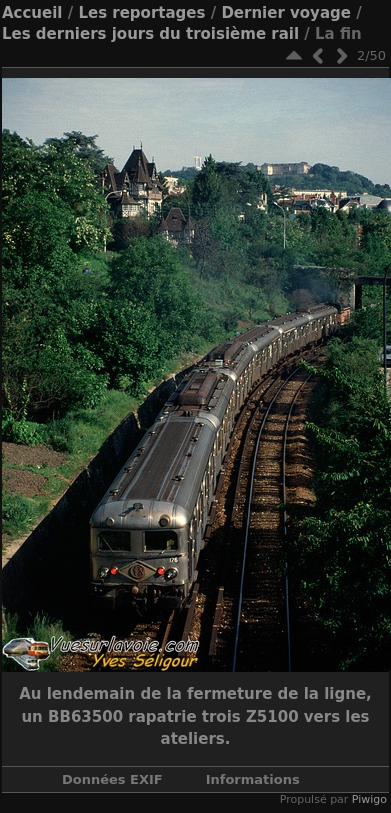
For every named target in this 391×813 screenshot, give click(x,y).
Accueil (32, 13)
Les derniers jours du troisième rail (150, 34)
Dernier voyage (286, 13)
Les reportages (141, 13)
